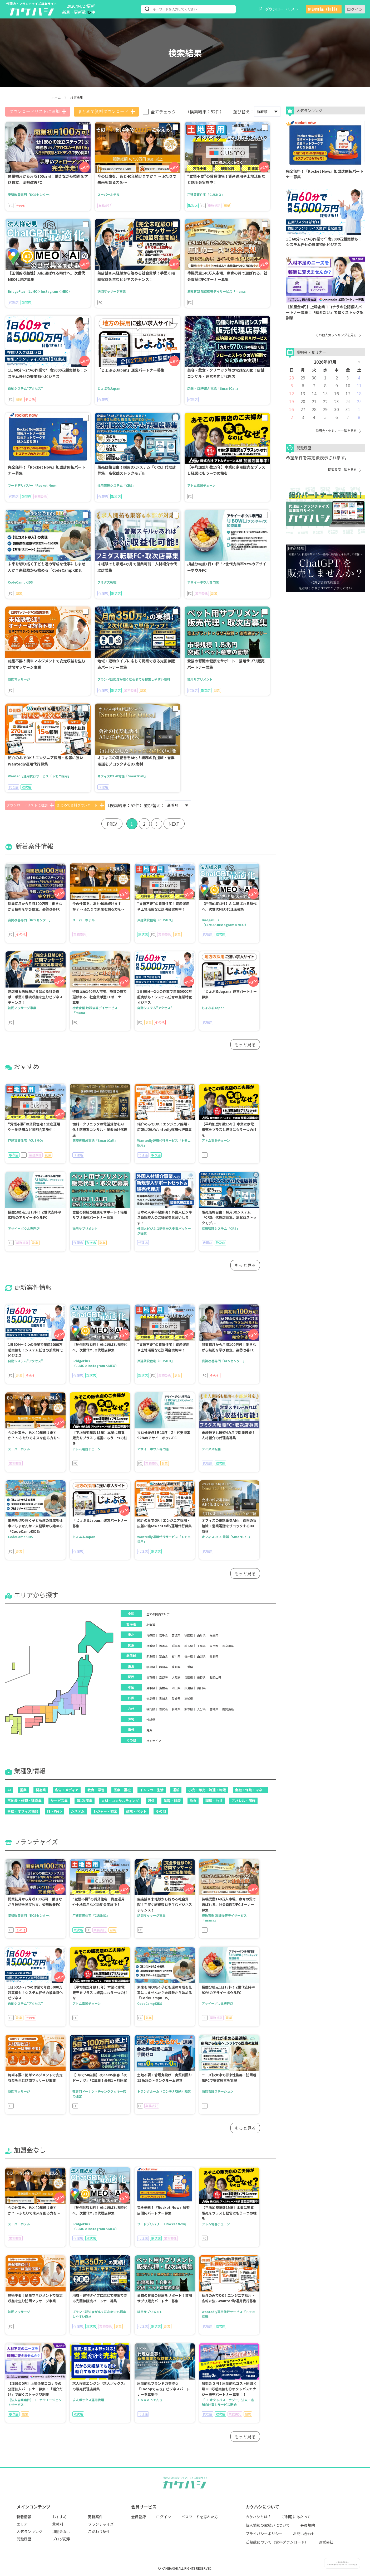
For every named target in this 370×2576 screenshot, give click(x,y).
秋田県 (188, 1635)
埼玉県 (188, 1645)
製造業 (41, 1789)
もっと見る (245, 1044)
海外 (149, 1730)
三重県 (188, 1666)
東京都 (214, 1645)
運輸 (175, 1789)
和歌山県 (215, 1677)
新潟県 (150, 1656)
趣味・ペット (136, 1811)
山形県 (201, 1635)
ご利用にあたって (296, 2517)
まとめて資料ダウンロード (106, 111)
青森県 (150, 1635)
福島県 (214, 1635)
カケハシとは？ (258, 2517)
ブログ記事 (61, 2539)
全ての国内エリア (158, 1614)
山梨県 (201, 1656)
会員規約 (307, 2525)
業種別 (57, 2524)
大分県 (201, 1709)
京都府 (163, 1677)
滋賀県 (150, 1677)
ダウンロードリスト (278, 9)
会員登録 (138, 2517)
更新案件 (95, 2517)
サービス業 (59, 1800)
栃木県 (163, 1645)
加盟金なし (61, 2531)
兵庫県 (188, 1677)
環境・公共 (214, 1800)
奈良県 (201, 1677)
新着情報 (24, 2517)
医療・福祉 (122, 1789)
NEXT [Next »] (175, 824)
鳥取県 (150, 1688)
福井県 (188, 1656)
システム (78, 1811)
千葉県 (201, 1645)
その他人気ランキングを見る (338, 335)
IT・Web (54, 1811)
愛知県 (176, 1666)
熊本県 (188, 1709)
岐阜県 (150, 1666)
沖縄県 (150, 1719)
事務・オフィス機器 (22, 1811)
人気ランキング (29, 2531)
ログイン (355, 9)
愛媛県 (176, 1698)
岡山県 (176, 1688)
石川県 (176, 1656)
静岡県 (163, 1666)
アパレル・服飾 (243, 1800)
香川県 (163, 1698)
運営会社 (326, 2542)
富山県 (163, 1656)
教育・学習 (96, 1789)
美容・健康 (172, 1800)
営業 (23, 1789)
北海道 (150, 1624)
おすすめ (59, 2517)
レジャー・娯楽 (105, 1811)
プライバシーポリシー (264, 2533)
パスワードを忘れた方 (199, 2517)
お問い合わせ (304, 2533)
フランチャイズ (101, 2524)
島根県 (163, 1688)
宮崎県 (214, 1709)
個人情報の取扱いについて (268, 2525)
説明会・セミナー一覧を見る (338, 430)
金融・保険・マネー (250, 1789)
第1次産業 (84, 1800)
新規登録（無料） (323, 9)
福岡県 (150, 1709)
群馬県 (176, 1645)
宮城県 (176, 1635)
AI (9, 1789)
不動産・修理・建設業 (24, 1800)
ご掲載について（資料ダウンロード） (277, 2542)
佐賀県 (163, 1709)
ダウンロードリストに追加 (37, 111)
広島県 (188, 1688)
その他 (161, 1811)
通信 (151, 1800)
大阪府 (176, 1677)
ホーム (56, 97)
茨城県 (150, 1645)
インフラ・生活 (152, 1789)
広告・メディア (66, 1789)
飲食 (193, 1800)
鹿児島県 (228, 1709)
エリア (22, 2524)
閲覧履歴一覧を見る (344, 469)
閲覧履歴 (24, 2539)
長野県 (214, 1656)
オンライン (153, 1740)
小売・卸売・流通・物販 (207, 1789)
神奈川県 (228, 1645)
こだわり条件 (99, 2531)
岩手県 (163, 1635)
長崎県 (176, 1709)
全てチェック (163, 111)
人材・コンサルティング (120, 1800)
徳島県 (150, 1698)
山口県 (201, 1688)
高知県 (188, 1698)
